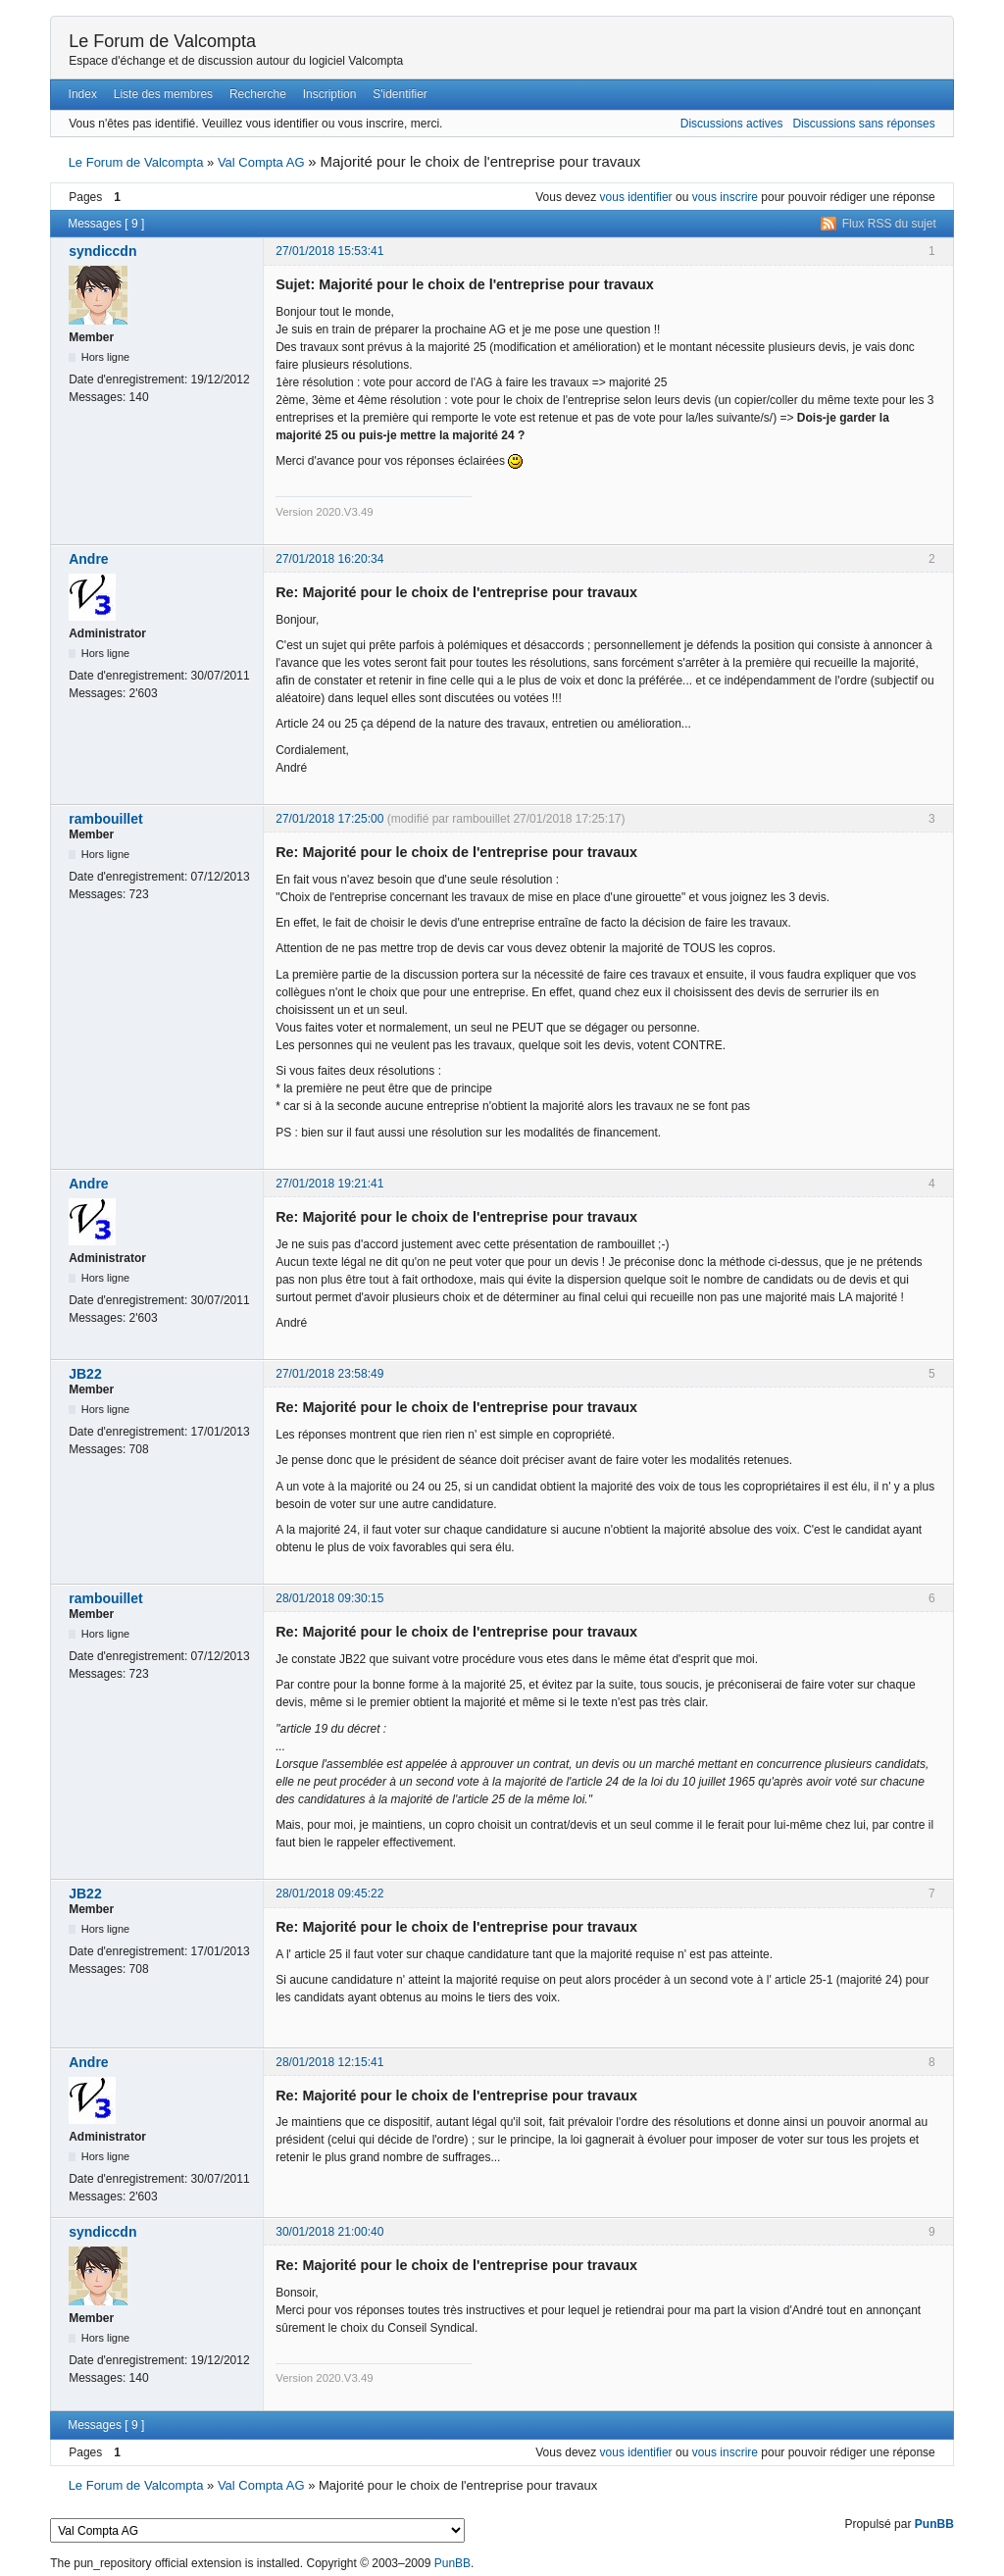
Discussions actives (731, 123)
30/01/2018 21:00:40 (329, 2232)
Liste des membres (163, 94)
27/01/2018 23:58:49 (329, 1374)
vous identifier (636, 197)
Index (83, 94)
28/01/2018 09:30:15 (329, 1598)
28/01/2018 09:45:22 (329, 1893)
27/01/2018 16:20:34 (329, 559)
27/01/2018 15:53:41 (329, 251)
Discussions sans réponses (863, 123)
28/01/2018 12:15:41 (329, 2062)
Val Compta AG (261, 162)
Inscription (330, 94)
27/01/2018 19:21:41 (329, 1183)
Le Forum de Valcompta (162, 41)
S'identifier (400, 94)
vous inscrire (725, 197)
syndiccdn (102, 251)
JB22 (85, 1374)
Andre (88, 559)
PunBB (934, 2524)
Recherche (257, 94)
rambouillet (105, 819)
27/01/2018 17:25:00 (329, 819)
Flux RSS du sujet (889, 223)
